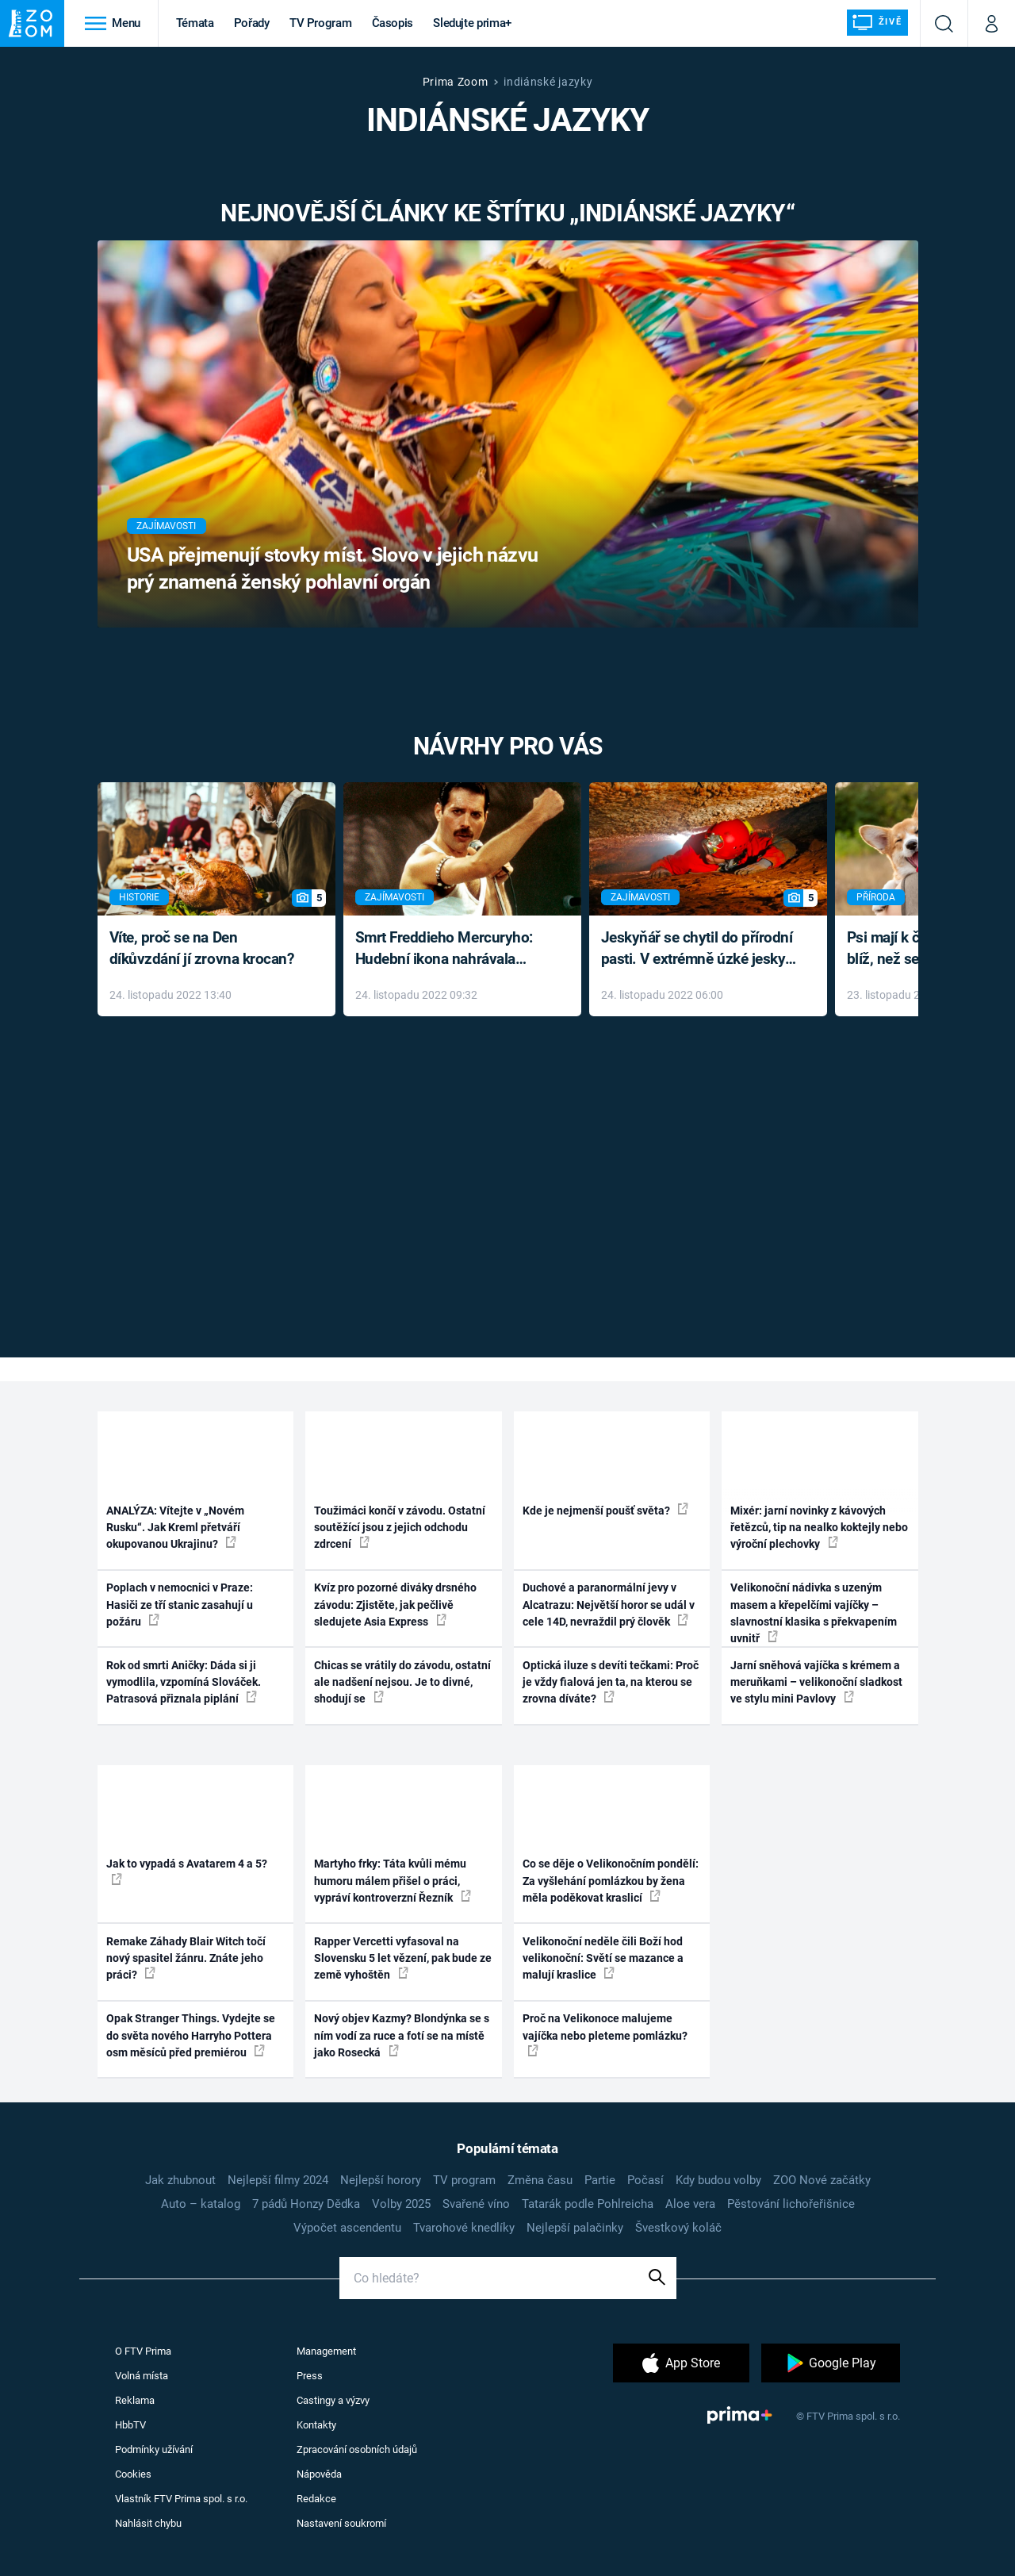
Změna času (540, 2180)
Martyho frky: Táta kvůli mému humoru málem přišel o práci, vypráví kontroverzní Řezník (392, 1880)
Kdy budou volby (718, 2180)
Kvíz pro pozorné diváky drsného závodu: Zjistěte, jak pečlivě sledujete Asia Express (395, 1604)
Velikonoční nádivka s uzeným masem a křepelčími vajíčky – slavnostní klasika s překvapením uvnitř (813, 1613)
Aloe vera (690, 2204)
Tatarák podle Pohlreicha (587, 2204)
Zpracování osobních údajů (357, 2449)
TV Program (320, 23)
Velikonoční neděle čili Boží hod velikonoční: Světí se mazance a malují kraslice (603, 1958)
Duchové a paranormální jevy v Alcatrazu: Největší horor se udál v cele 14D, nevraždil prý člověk (609, 1604)
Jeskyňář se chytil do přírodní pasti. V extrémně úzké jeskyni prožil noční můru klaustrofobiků (699, 949)
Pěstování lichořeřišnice (791, 2204)
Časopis (393, 23)
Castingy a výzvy (333, 2400)
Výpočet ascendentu (347, 2228)
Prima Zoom (455, 81)
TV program (464, 2180)
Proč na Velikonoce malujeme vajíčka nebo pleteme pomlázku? (605, 2034)
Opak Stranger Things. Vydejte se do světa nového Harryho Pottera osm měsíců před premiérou (190, 2035)
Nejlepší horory (380, 2180)
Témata (195, 23)
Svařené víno (476, 2204)
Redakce (316, 2499)
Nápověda (319, 2474)
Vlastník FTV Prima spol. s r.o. (181, 2499)
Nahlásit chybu (148, 2523)
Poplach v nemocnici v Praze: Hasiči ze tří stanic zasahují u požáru (179, 1604)
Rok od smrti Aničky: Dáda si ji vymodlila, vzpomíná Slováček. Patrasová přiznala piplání (183, 1682)
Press (310, 2376)
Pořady (252, 23)
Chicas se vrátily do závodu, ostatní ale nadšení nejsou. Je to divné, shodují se (402, 1682)
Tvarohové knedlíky (464, 2228)
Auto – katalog (200, 2204)
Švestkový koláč (678, 2228)
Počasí (645, 2180)
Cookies (133, 2474)
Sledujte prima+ (472, 23)
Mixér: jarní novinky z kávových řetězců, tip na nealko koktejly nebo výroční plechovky (819, 1527)
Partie (599, 2180)
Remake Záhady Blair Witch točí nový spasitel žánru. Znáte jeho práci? (186, 1958)
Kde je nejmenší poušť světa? (605, 1510)
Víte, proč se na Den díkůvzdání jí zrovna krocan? (201, 948)
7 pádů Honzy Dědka (306, 2204)
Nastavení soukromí (341, 2523)
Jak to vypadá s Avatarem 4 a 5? (186, 1870)
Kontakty (316, 2425)
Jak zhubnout (180, 2180)
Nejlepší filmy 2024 (278, 2180)
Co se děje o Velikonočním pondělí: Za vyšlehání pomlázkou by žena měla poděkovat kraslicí (611, 1880)
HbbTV (130, 2425)
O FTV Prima (143, 2351)
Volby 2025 (401, 2204)
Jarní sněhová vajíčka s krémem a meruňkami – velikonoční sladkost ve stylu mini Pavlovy (816, 1682)
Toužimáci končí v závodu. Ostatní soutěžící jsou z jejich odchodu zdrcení (399, 1527)
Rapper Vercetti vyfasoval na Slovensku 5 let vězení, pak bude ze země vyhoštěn (403, 1958)
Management (326, 2351)
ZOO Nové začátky (822, 2180)
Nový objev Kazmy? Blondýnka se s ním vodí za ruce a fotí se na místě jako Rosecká (401, 2035)
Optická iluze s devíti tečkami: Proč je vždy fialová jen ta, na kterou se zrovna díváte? (611, 1682)
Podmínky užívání (154, 2449)
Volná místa (141, 2376)
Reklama (135, 2400)
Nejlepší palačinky (575, 2228)
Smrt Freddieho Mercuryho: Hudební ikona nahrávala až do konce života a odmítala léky (450, 949)
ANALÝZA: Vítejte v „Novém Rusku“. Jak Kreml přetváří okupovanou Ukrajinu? (175, 1527)
